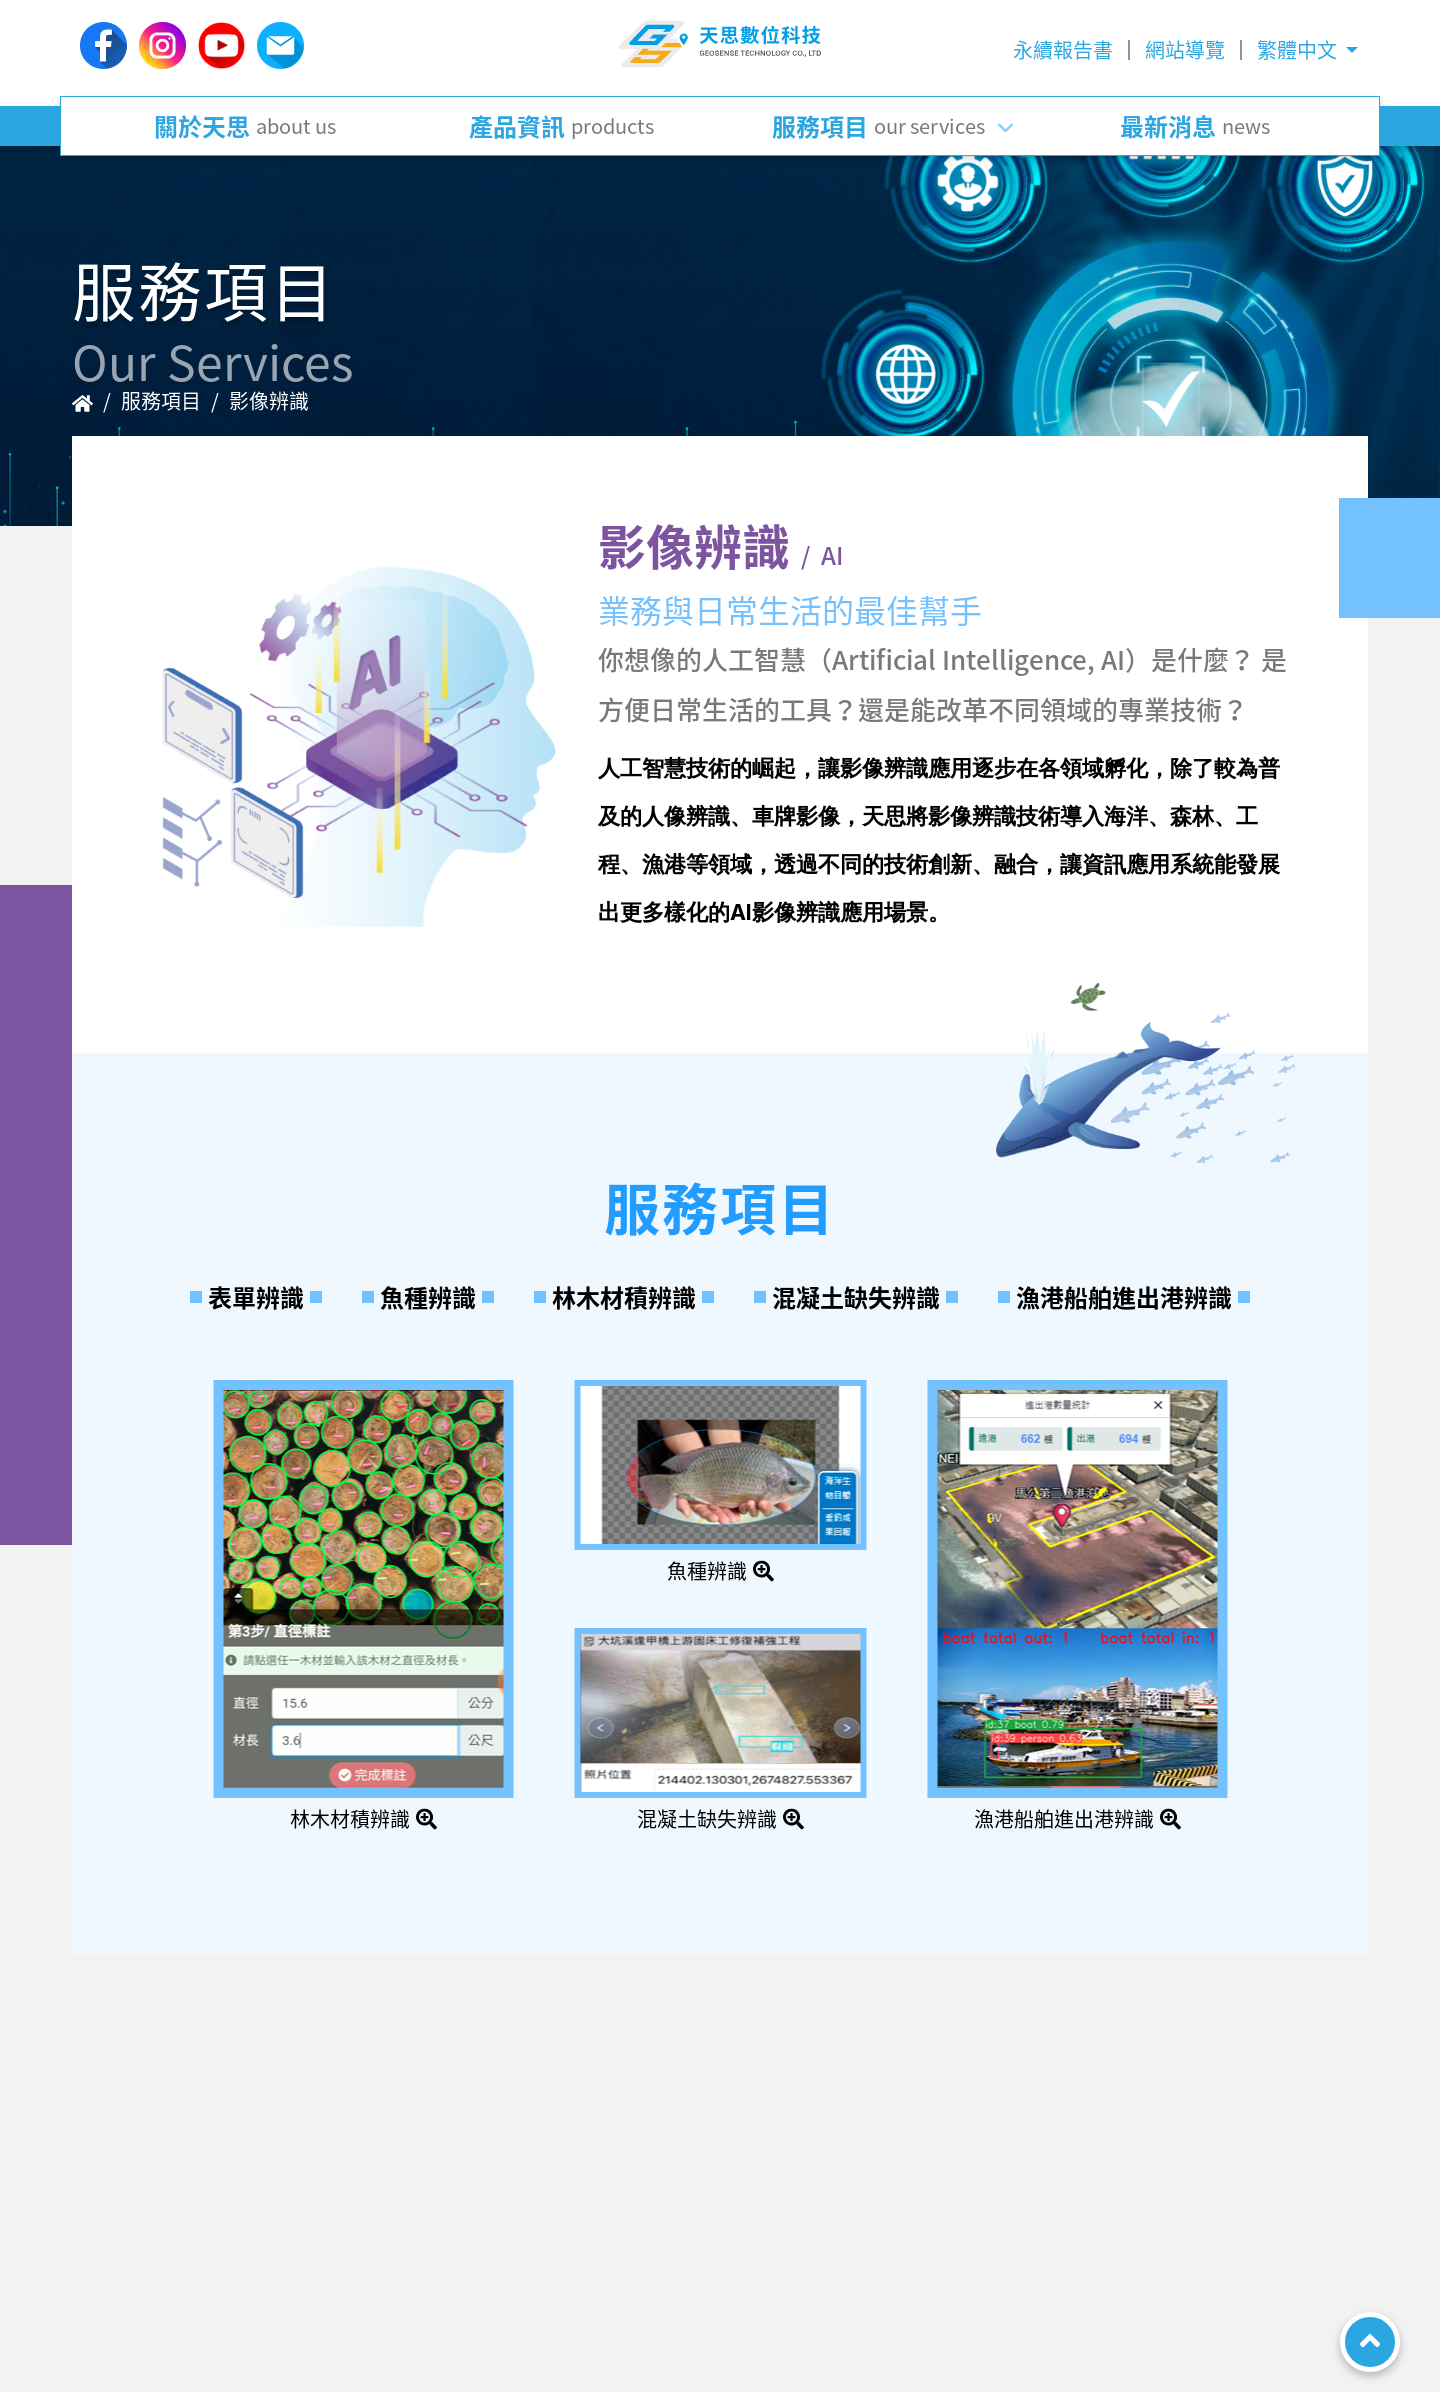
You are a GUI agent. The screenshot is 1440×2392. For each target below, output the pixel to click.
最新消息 (1195, 126)
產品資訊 (561, 126)
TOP (1370, 2342)
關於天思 (245, 126)
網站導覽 (1185, 49)
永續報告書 (1063, 49)
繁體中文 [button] (1299, 49)
